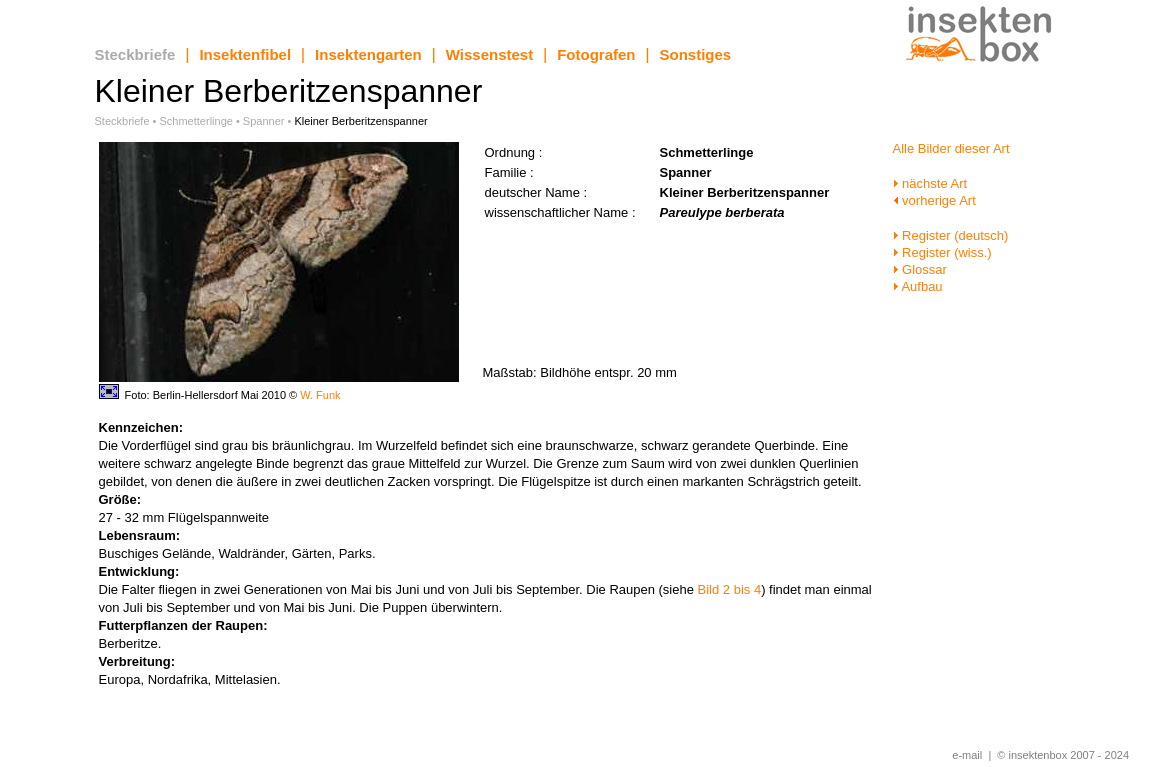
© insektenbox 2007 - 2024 (1063, 755)
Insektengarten (368, 54)
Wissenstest (489, 54)
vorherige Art (934, 200)
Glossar (920, 269)
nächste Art (930, 183)
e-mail (967, 755)
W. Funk (320, 395)
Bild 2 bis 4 (730, 589)
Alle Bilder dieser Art (951, 148)
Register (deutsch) (951, 235)
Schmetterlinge (196, 121)
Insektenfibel (245, 54)
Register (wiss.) (942, 252)
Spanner (264, 121)
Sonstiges (696, 54)
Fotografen (596, 54)
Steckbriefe (135, 54)
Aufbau (918, 286)
